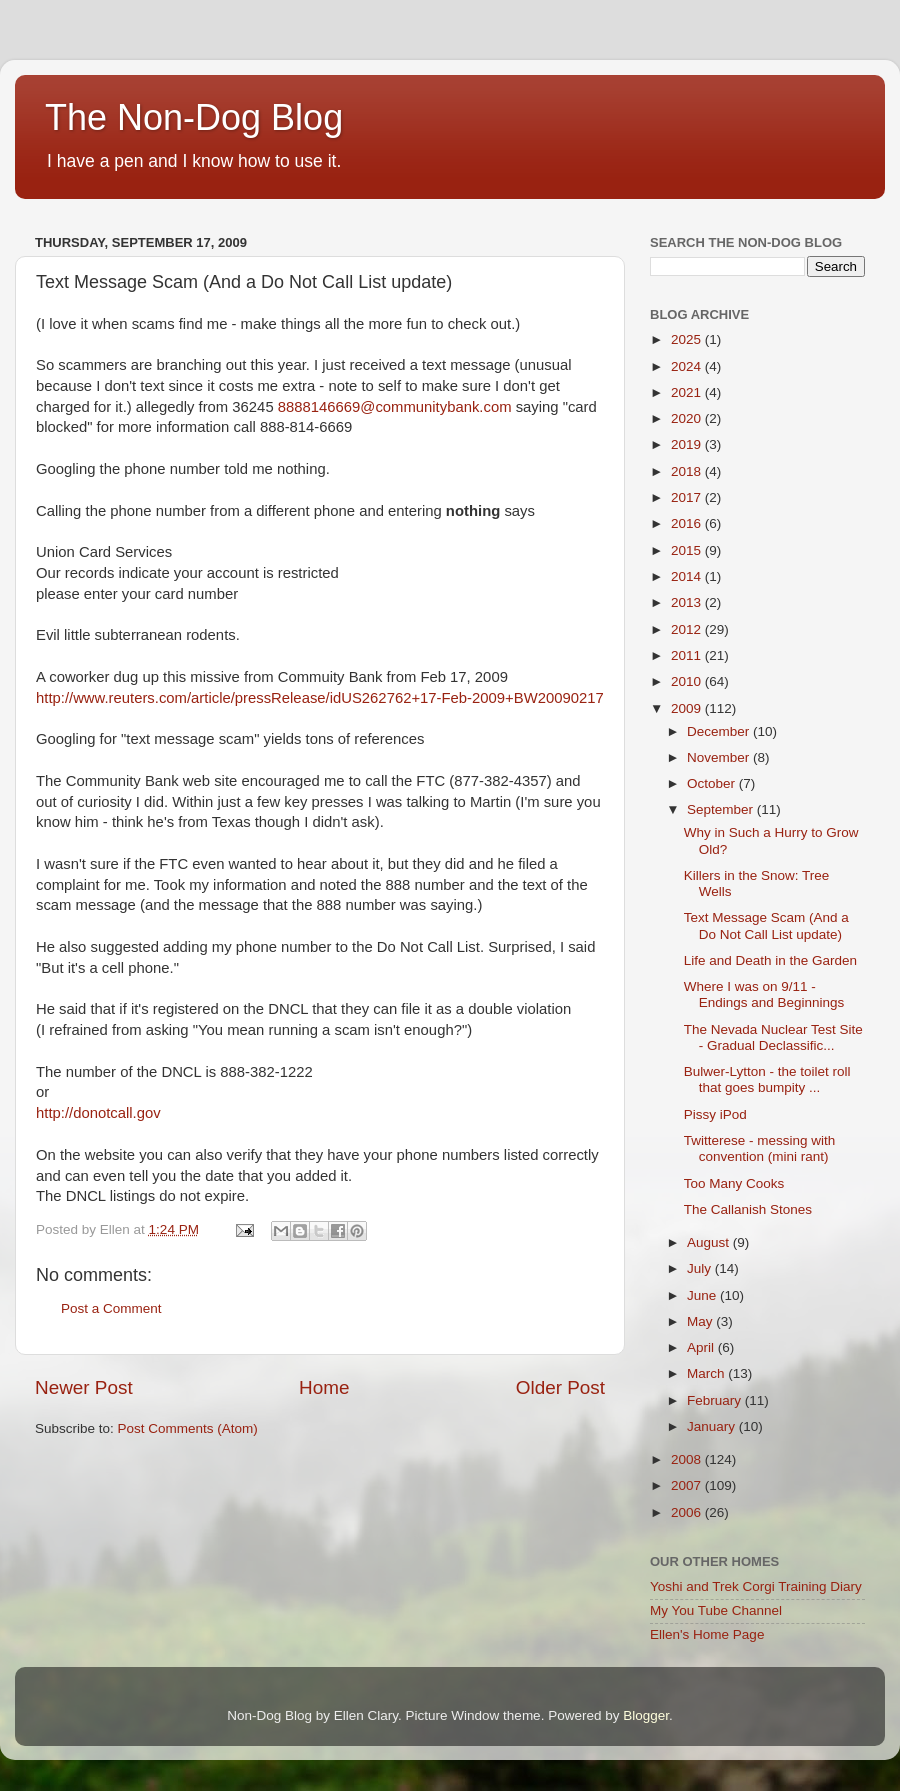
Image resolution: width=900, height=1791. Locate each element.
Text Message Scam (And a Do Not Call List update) (766, 925)
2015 (688, 550)
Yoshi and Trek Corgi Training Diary (756, 1586)
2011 (688, 655)
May (701, 1321)
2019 (688, 444)
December (720, 731)
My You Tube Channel (716, 1610)
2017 (688, 497)
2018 (688, 471)
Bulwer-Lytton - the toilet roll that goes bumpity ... (767, 1079)
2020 (688, 418)
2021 (688, 392)
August (710, 1242)
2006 (688, 1512)
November (720, 757)
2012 (688, 629)
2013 (688, 602)
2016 (688, 523)
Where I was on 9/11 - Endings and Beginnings (764, 994)
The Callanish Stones (748, 1209)
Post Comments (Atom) (188, 1428)
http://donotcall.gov (98, 1113)
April (702, 1347)
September (722, 809)
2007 (688, 1485)
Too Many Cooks (734, 1183)
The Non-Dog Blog (194, 117)
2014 (688, 576)
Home (324, 1387)
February (716, 1400)
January (713, 1426)
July (701, 1268)
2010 (688, 681)
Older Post (560, 1387)
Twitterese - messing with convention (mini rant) (760, 1148)
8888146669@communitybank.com (395, 407)
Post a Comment (111, 1308)
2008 (688, 1459)
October (713, 783)
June (703, 1295)
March (707, 1373)
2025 (688, 339)
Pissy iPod (715, 1114)
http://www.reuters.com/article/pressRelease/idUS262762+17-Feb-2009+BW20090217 (320, 698)
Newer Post (84, 1387)
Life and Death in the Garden (770, 960)
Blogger (646, 1715)
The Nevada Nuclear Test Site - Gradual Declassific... (773, 1037)
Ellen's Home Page (707, 1634)
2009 (688, 708)
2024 (688, 366)
